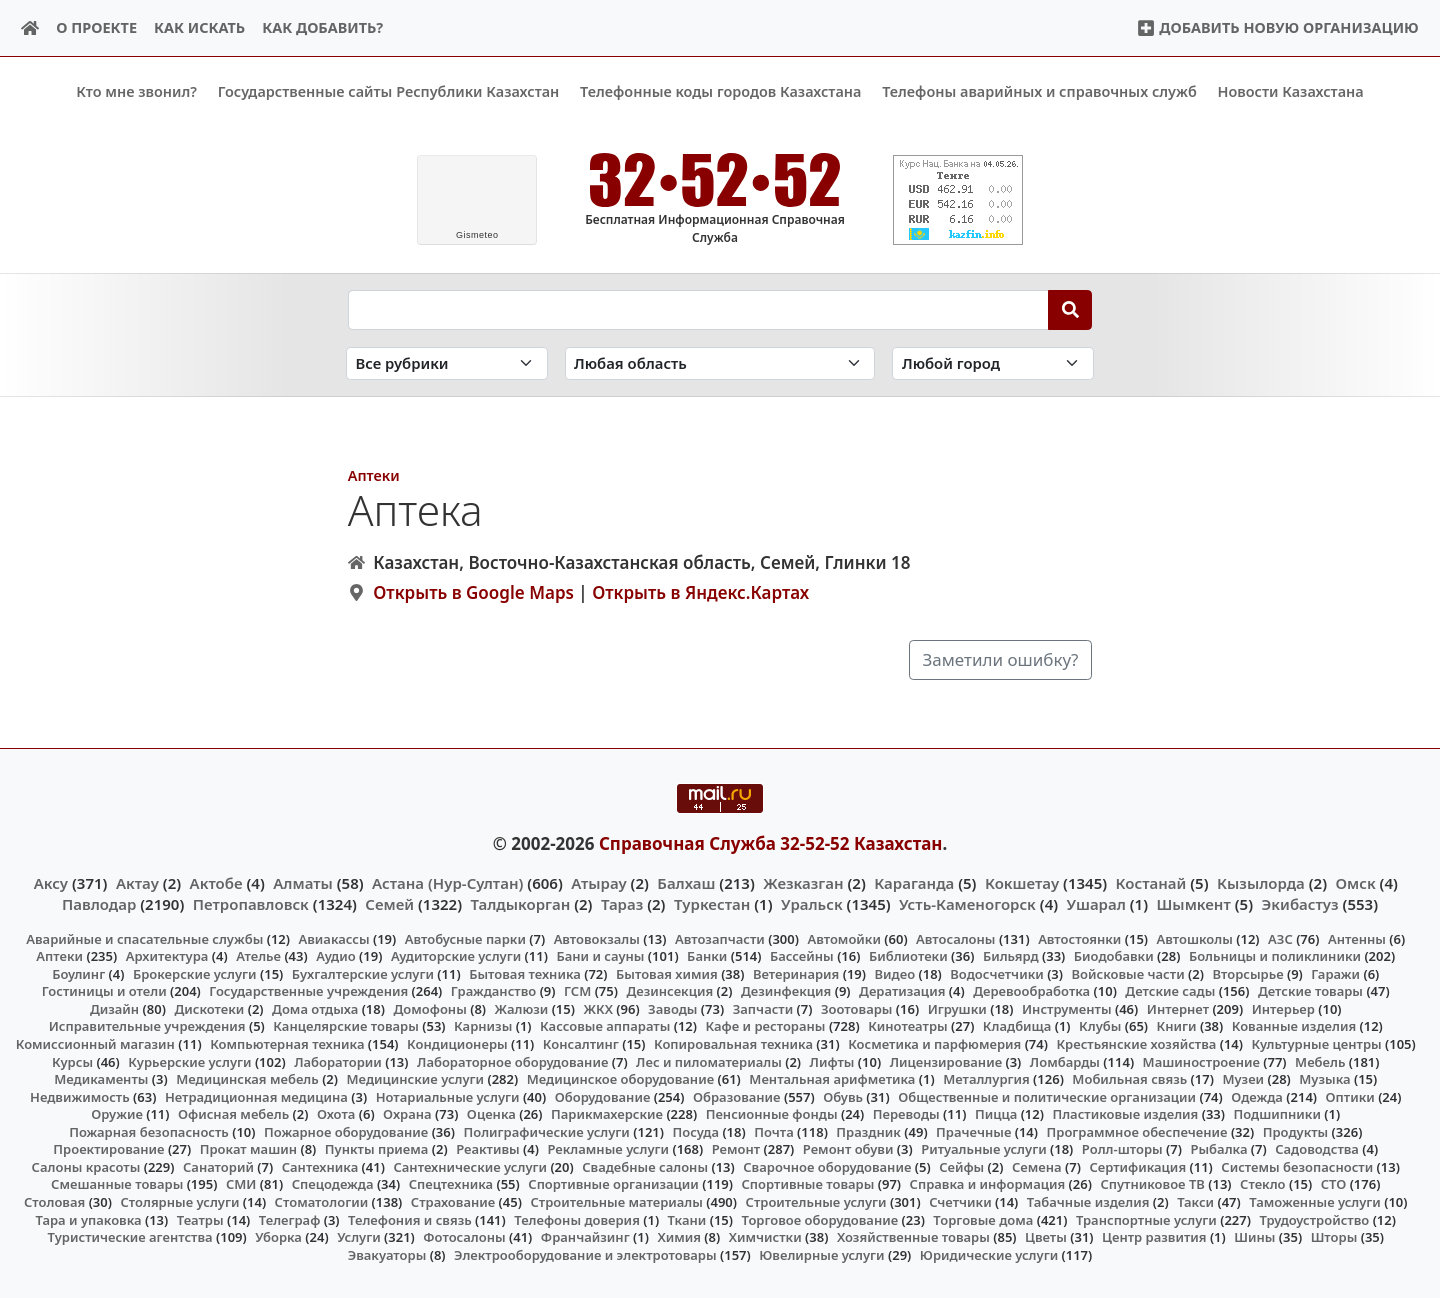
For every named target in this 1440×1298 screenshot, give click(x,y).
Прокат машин (248, 1149)
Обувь (843, 1096)
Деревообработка (1031, 991)
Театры (200, 1219)
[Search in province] (720, 363)
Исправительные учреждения (147, 1026)
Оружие (117, 1114)
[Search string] (698, 309)
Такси (1195, 1202)
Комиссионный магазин (95, 1044)
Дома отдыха (315, 1009)
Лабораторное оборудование (512, 1061)
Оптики (1350, 1096)
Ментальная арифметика (832, 1079)
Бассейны (802, 956)
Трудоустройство (1314, 1219)
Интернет (1178, 1009)
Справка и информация (988, 1184)
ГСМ (577, 991)
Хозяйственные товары (913, 1237)
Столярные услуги (179, 1202)
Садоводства (1317, 1149)
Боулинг (78, 974)
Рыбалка (1218, 1149)
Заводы (672, 1009)
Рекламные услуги (608, 1149)
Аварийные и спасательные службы (144, 938)
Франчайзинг (585, 1237)
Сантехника (320, 1167)
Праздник (868, 1131)
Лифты (832, 1061)
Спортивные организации (613, 1184)
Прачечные (973, 1131)
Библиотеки (908, 956)
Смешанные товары (117, 1184)
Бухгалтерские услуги (363, 974)
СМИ (241, 1184)
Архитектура (167, 956)
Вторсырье (1247, 974)
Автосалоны (955, 938)
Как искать (199, 27)
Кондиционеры (457, 1044)
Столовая (54, 1202)
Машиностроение (1201, 1061)
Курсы (72, 1061)
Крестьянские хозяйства (1136, 1044)
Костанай (1151, 883)
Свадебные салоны (645, 1167)
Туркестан (712, 903)
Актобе (216, 883)
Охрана (407, 1114)
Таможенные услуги (1315, 1202)
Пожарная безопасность (149, 1131)
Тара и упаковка (89, 1219)
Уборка (278, 1237)
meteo (477, 235)
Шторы (1334, 1237)
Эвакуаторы (387, 1254)
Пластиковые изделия (1125, 1114)
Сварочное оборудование (827, 1167)
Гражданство (493, 991)
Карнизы (483, 1026)
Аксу (51, 883)
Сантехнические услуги (470, 1167)
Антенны (1357, 938)
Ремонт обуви (848, 1149)
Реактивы (488, 1149)
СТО (1334, 1184)
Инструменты (1067, 1009)
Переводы (906, 1114)
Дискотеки (209, 1009)
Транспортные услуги (1146, 1219)
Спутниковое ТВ (1152, 1184)
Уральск (812, 903)
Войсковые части (1128, 974)
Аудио (336, 956)
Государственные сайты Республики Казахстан (389, 91)
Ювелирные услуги (821, 1254)
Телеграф (290, 1219)
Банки (707, 956)
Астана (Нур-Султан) (447, 883)
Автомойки (843, 938)
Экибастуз (1300, 903)
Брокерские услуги (195, 974)
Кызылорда (1261, 883)
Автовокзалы (597, 938)
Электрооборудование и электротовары (585, 1254)
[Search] (1070, 309)
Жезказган (803, 883)
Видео (895, 974)
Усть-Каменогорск (967, 903)
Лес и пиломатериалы (709, 1061)
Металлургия (986, 1079)
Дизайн (114, 1009)
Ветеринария (796, 974)
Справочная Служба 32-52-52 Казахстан (771, 842)
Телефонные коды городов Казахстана (720, 91)
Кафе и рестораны (766, 1026)
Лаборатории (338, 1061)
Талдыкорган (521, 903)
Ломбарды (1065, 1061)
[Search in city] (993, 363)
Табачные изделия (1088, 1202)
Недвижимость (80, 1096)
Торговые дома (983, 1219)
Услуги (359, 1237)
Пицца (996, 1114)
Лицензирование (946, 1061)
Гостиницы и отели (104, 991)
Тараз (622, 903)
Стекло (1263, 1184)
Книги (1177, 1026)
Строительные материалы (616, 1202)
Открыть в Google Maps (473, 592)
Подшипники (1277, 1114)
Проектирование (108, 1149)
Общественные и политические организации (1047, 1096)
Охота (336, 1114)
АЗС (1280, 938)
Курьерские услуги (189, 1061)
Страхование (453, 1202)
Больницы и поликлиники (1275, 956)
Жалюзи (522, 1009)
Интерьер (1283, 1009)
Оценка (491, 1114)
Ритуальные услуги (983, 1149)
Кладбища (1017, 1026)
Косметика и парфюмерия (934, 1044)
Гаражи (1335, 974)
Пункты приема (377, 1149)
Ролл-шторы (1122, 1149)
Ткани (687, 1219)
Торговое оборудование (820, 1219)
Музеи (1243, 1079)
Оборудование (603, 1096)
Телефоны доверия (577, 1219)
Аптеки (374, 474)
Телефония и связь (410, 1219)
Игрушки (957, 1009)
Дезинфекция (786, 991)
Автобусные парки (465, 938)
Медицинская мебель (247, 1079)
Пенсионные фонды (772, 1114)
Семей (389, 903)
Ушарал (1096, 903)
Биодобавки (1114, 956)
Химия (679, 1237)
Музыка (1324, 1079)
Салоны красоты (86, 1167)
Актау (137, 883)
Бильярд (1011, 956)
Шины (1254, 1237)
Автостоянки (1079, 938)
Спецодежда (333, 1184)
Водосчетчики (996, 974)
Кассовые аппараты (605, 1026)
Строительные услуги (816, 1202)
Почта (774, 1131)
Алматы (303, 883)
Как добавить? (322, 27)
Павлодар (99, 903)
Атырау (598, 883)
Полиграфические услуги (546, 1131)
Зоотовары (856, 1009)
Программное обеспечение (1137, 1131)
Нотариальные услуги (448, 1096)
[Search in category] (447, 363)
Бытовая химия (667, 974)
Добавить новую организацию (1277, 27)
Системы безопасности (1297, 1167)
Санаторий (218, 1167)
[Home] (30, 28)
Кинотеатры (908, 1026)
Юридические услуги (989, 1254)
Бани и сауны (600, 956)
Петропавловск (251, 903)
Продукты (1296, 1131)
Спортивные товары (808, 1184)
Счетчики (960, 1202)
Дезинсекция (669, 991)
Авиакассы (334, 938)
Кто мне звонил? (136, 91)
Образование (737, 1096)
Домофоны (429, 1009)
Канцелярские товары (346, 1026)
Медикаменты (101, 1079)
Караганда (914, 883)
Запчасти (763, 1009)
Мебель (1320, 1061)
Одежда (1257, 1096)
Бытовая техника (525, 974)
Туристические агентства (130, 1237)
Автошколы (1195, 938)
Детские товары (1310, 991)
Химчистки (765, 1237)
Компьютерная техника (287, 1044)
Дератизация (902, 991)
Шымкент (1194, 903)
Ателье (258, 956)
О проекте (96, 27)
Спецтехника (451, 1184)
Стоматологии (322, 1202)
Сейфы (961, 1167)
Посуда (695, 1131)
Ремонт (736, 1149)
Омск (1356, 883)
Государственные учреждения (308, 991)
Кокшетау (1022, 883)
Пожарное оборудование (346, 1131)
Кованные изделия (1294, 1026)
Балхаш (686, 883)
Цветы (1046, 1237)
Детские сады (1170, 991)
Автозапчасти (720, 938)
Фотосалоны (464, 1237)
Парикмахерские (607, 1114)
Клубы (1100, 1026)
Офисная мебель (233, 1114)
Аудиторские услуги (456, 956)
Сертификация (1137, 1167)
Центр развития (1154, 1237)
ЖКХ (597, 1009)
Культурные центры (1317, 1044)
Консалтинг (581, 1044)
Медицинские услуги (416, 1079)
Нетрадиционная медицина (256, 1096)
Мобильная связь (1129, 1079)
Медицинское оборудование (620, 1079)
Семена (1037, 1167)
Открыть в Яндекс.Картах (700, 592)
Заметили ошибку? (1001, 659)
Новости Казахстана (1291, 91)
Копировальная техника (733, 1044)
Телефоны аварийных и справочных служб (1039, 91)
